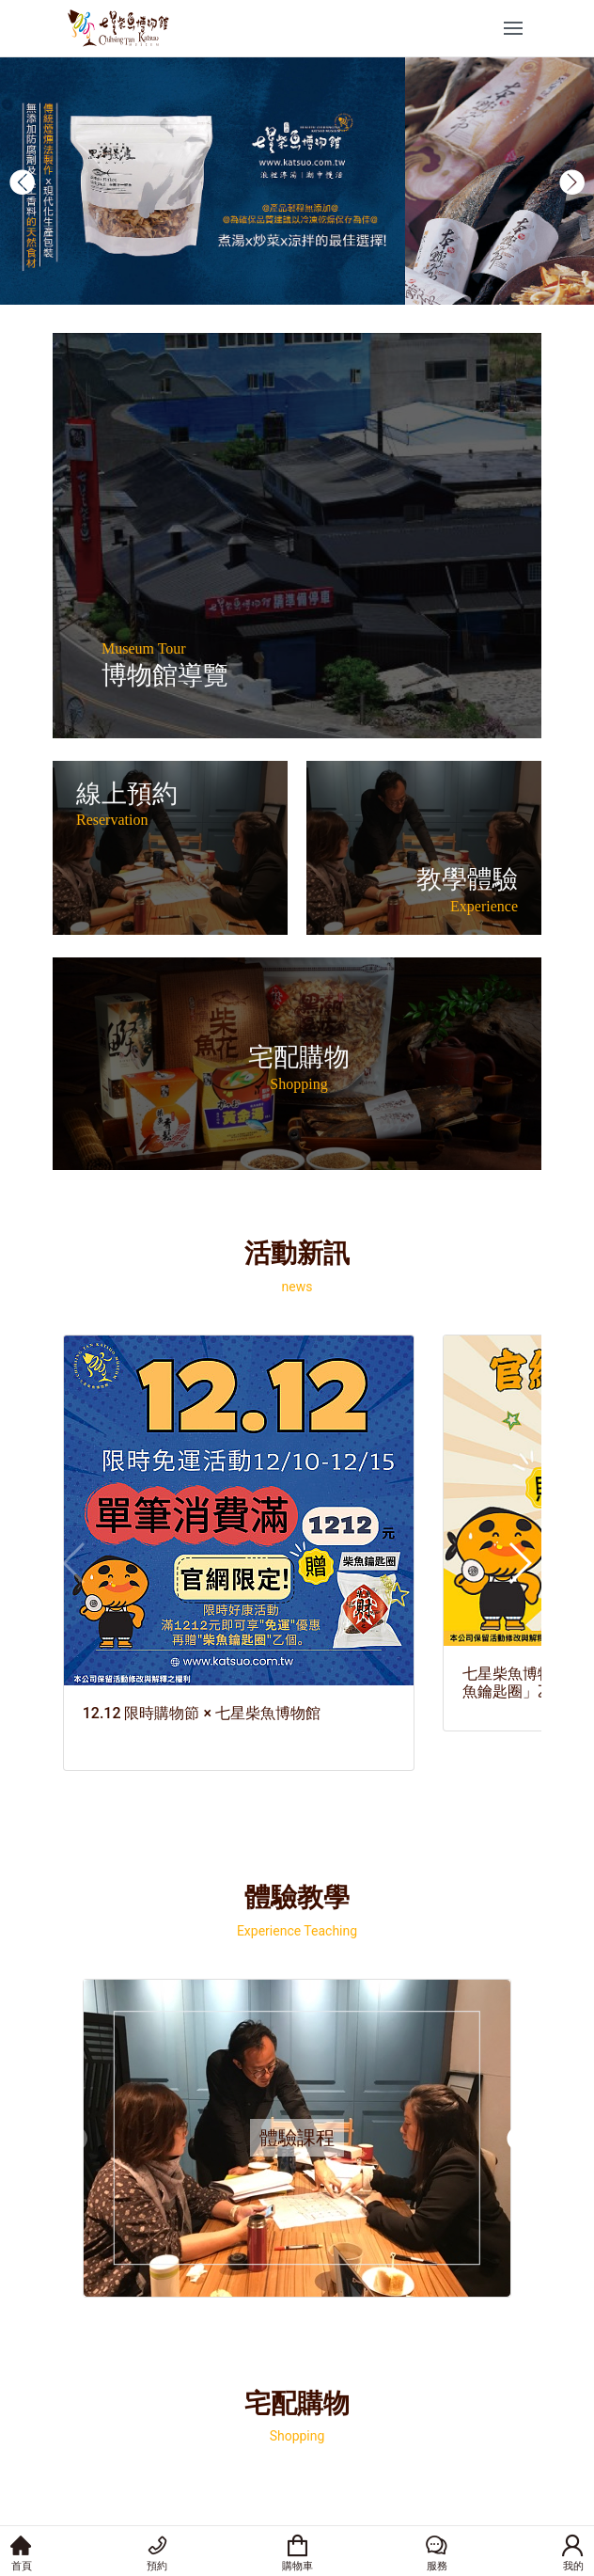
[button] (22, 181)
